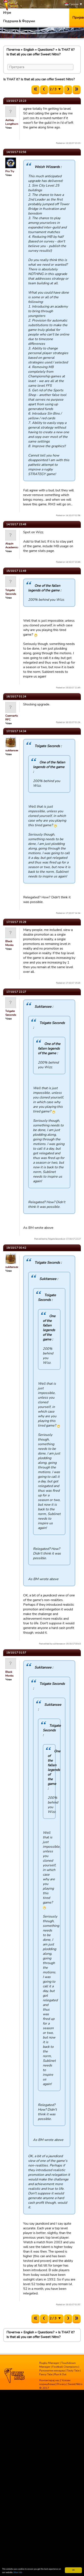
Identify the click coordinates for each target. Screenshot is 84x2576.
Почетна (13, 49)
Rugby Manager (49, 2363)
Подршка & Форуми (19, 21)
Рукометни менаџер (52, 2371)
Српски (71, 4)
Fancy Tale (45, 2374)
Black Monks (9, 943)
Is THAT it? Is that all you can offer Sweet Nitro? (40, 52)
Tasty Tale (73, 2371)
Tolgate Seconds (10, 592)
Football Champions (65, 2367)
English (28, 49)
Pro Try (9, 171)
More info (18, 2572)
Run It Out (60, 2374)
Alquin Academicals (13, 545)
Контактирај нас (49, 2380)
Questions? (46, 49)
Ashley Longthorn (11, 122)
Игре (7, 12)
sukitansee (12, 750)
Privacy (61, 2384)
